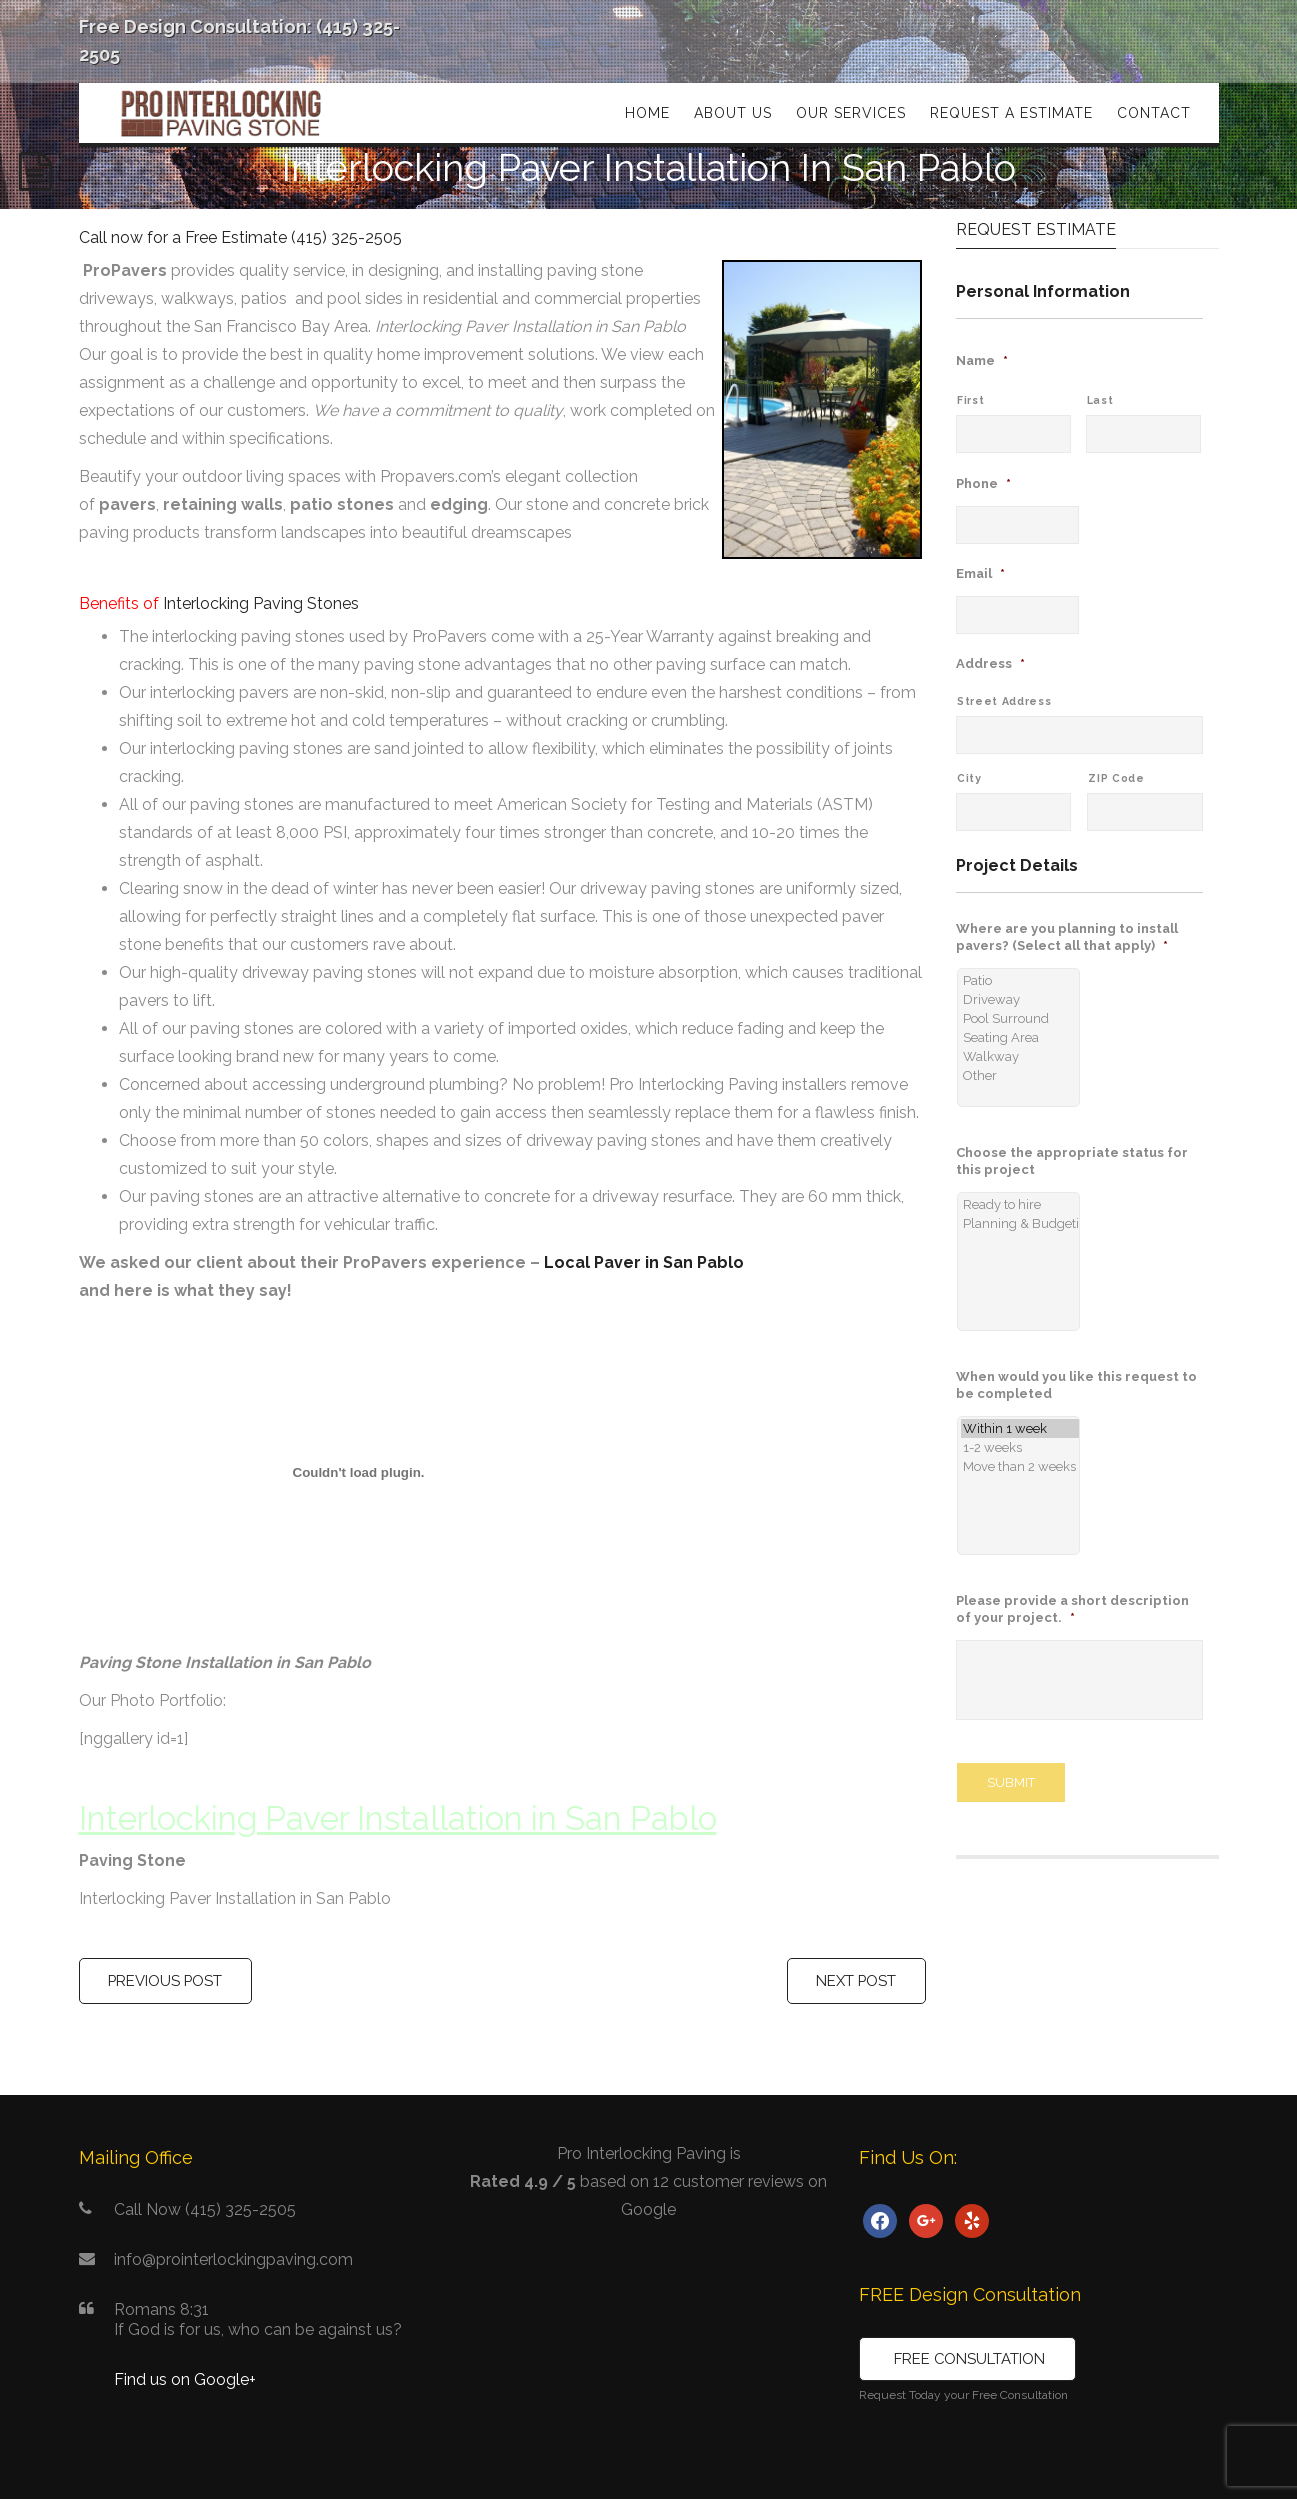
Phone (983, 483)
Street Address (1004, 701)
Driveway (1016, 999)
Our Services (851, 113)
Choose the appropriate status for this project (1072, 1161)
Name (982, 360)
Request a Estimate (1011, 113)
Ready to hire (1016, 1204)
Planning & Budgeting (1016, 1223)
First (970, 400)
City (969, 778)
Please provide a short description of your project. (1072, 1609)
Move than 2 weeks (1016, 1466)
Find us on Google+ (185, 2380)
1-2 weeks (1016, 1447)
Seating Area (1016, 1037)
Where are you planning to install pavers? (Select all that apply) (1067, 937)
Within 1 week (1016, 1428)
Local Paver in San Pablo (644, 1262)
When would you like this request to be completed (1076, 1385)
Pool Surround (1016, 1018)
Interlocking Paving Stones (261, 603)
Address (990, 663)
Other (1016, 1075)
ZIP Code (1116, 778)
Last (1100, 400)
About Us (733, 113)
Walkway (1016, 1056)
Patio (1016, 980)
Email (980, 573)
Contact (1154, 113)
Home (647, 113)
